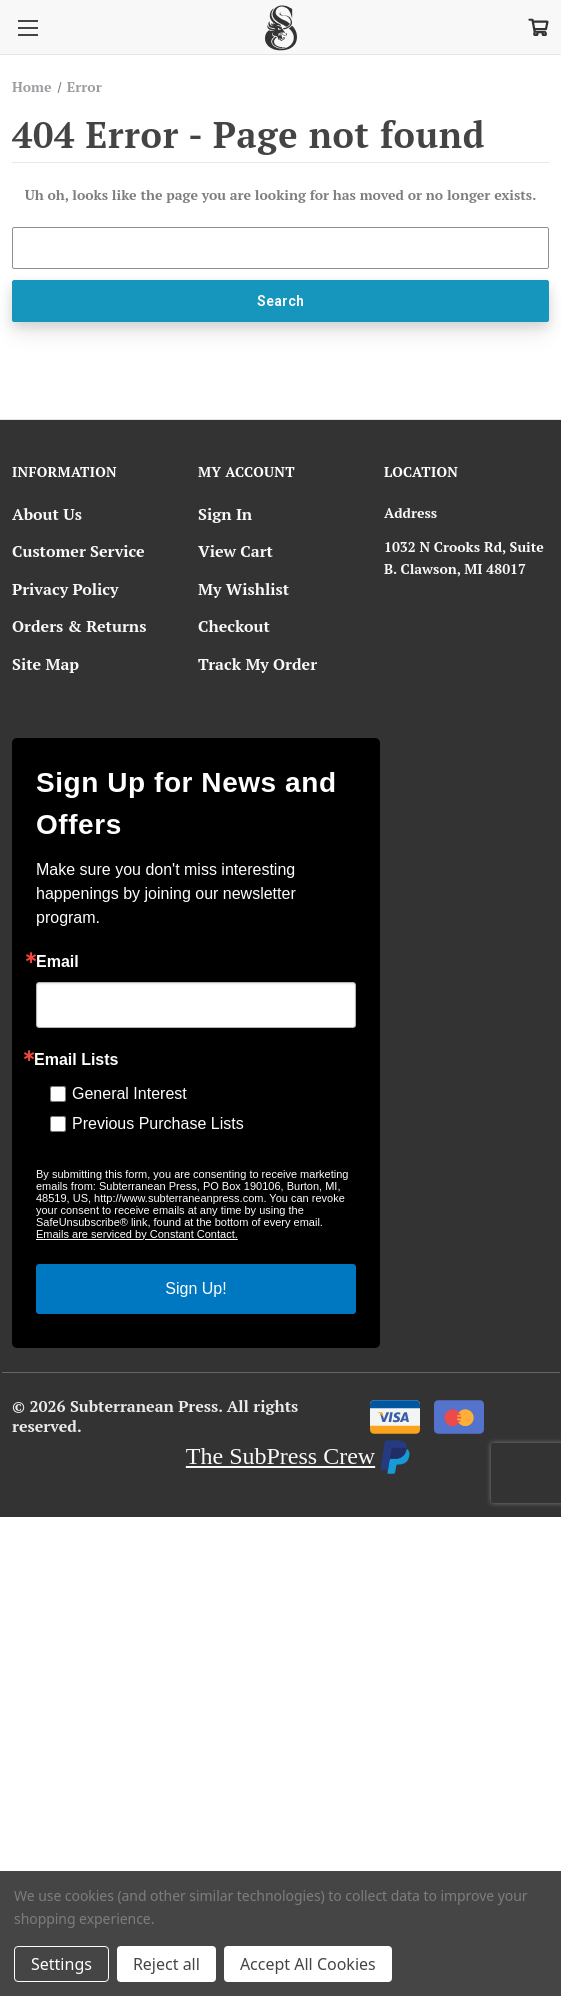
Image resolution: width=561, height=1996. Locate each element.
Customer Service (78, 551)
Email (57, 962)
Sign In (225, 514)
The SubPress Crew (280, 1456)
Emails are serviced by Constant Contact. (137, 1234)
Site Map (45, 664)
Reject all (166, 1964)
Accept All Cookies (308, 1964)
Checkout (234, 626)
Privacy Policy (65, 589)
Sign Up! (195, 1288)
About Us (47, 514)
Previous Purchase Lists (158, 1123)
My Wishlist (243, 589)
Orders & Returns (79, 626)
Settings (61, 1964)
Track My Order (257, 664)
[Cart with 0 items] (537, 26)
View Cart (235, 551)
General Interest (129, 1093)
